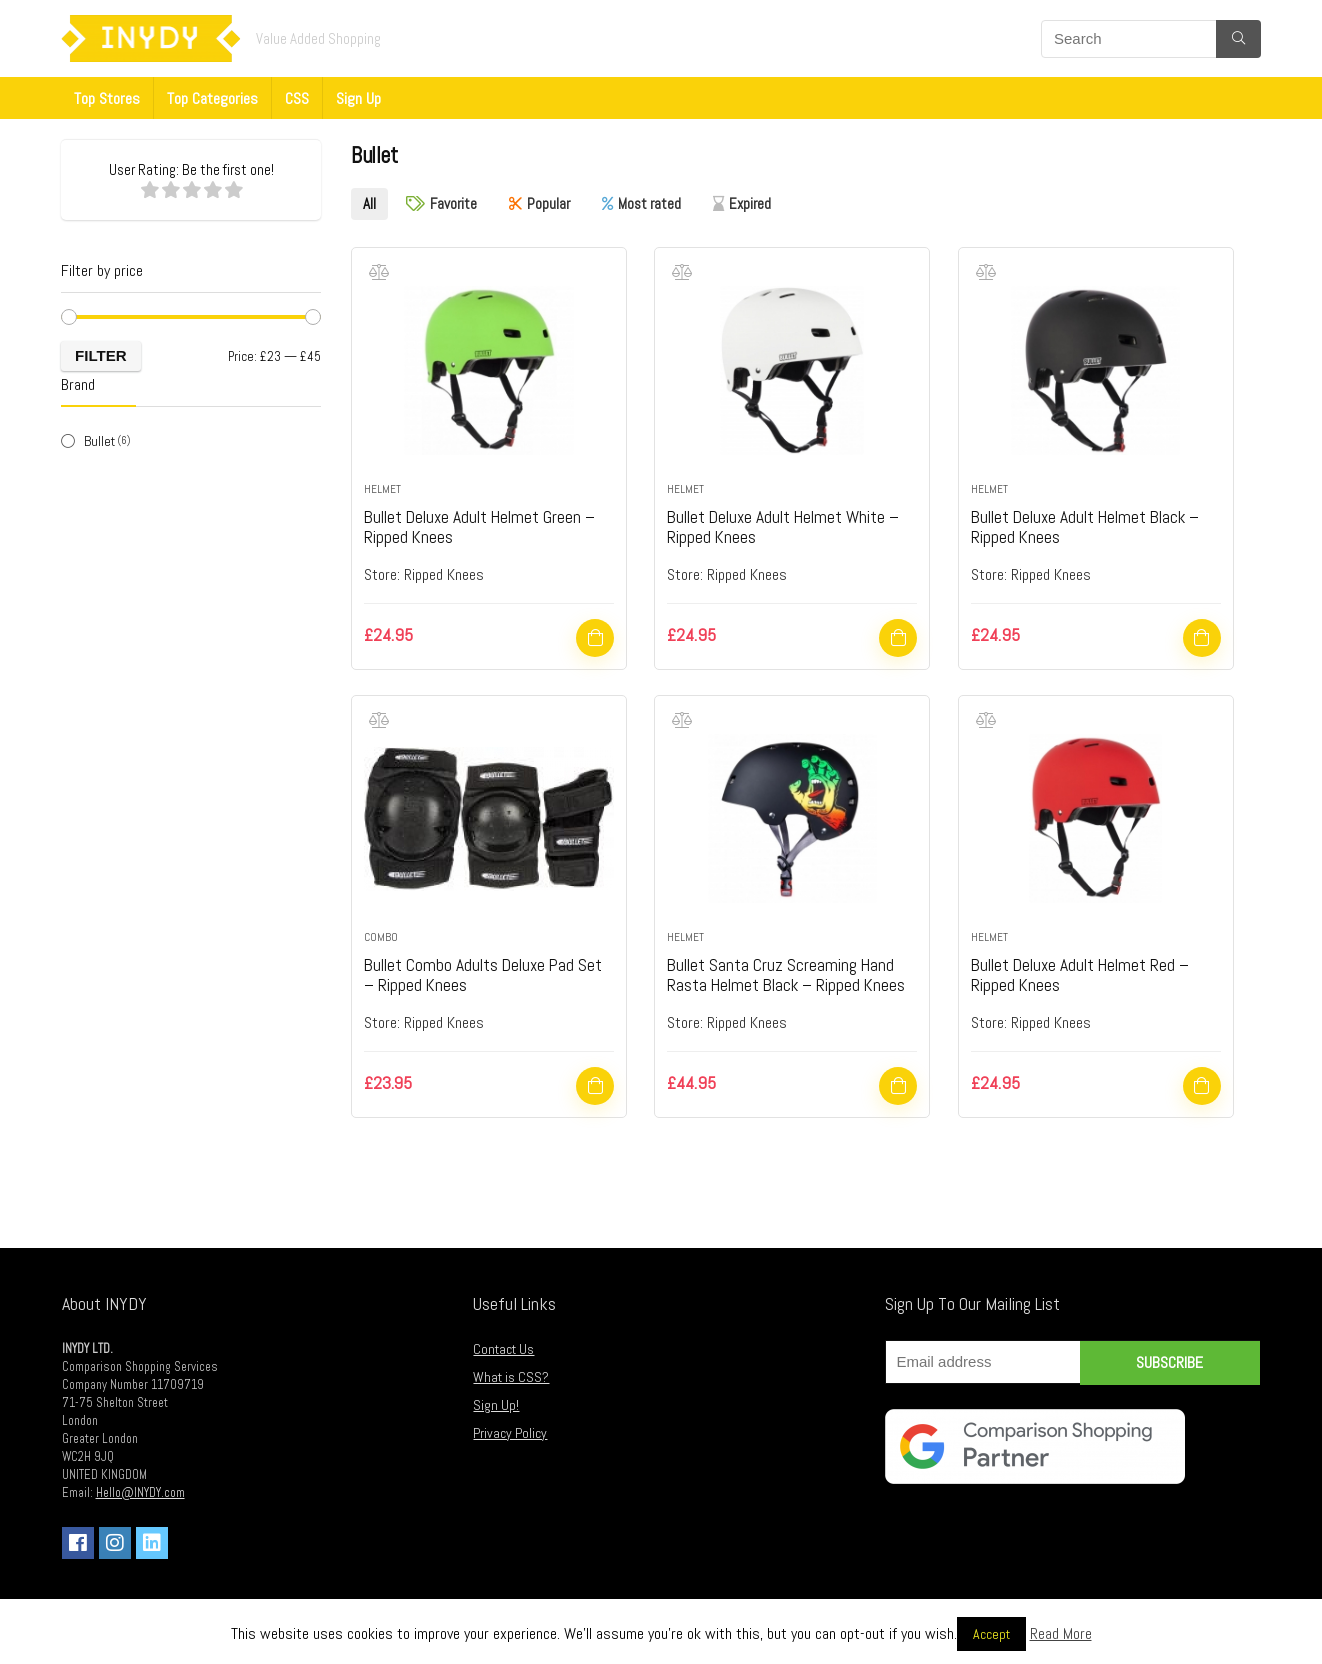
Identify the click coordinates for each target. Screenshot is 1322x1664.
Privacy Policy (510, 1431)
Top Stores (107, 98)
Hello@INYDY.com (140, 1491)
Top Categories (212, 98)
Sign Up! (496, 1403)
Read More (1061, 1633)
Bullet (99, 441)
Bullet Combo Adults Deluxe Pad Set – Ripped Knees (487, 972)
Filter (101, 355)
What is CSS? (511, 1375)
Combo (381, 935)
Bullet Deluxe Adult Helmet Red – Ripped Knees (1084, 972)
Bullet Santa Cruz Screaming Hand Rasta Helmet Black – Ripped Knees (789, 972)
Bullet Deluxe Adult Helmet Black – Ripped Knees (1091, 524)
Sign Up (358, 98)
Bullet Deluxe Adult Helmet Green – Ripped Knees (484, 524)
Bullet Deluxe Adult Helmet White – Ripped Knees (788, 524)
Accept (991, 1634)
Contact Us (503, 1347)
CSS (297, 98)
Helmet (382, 487)
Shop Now (595, 636)
